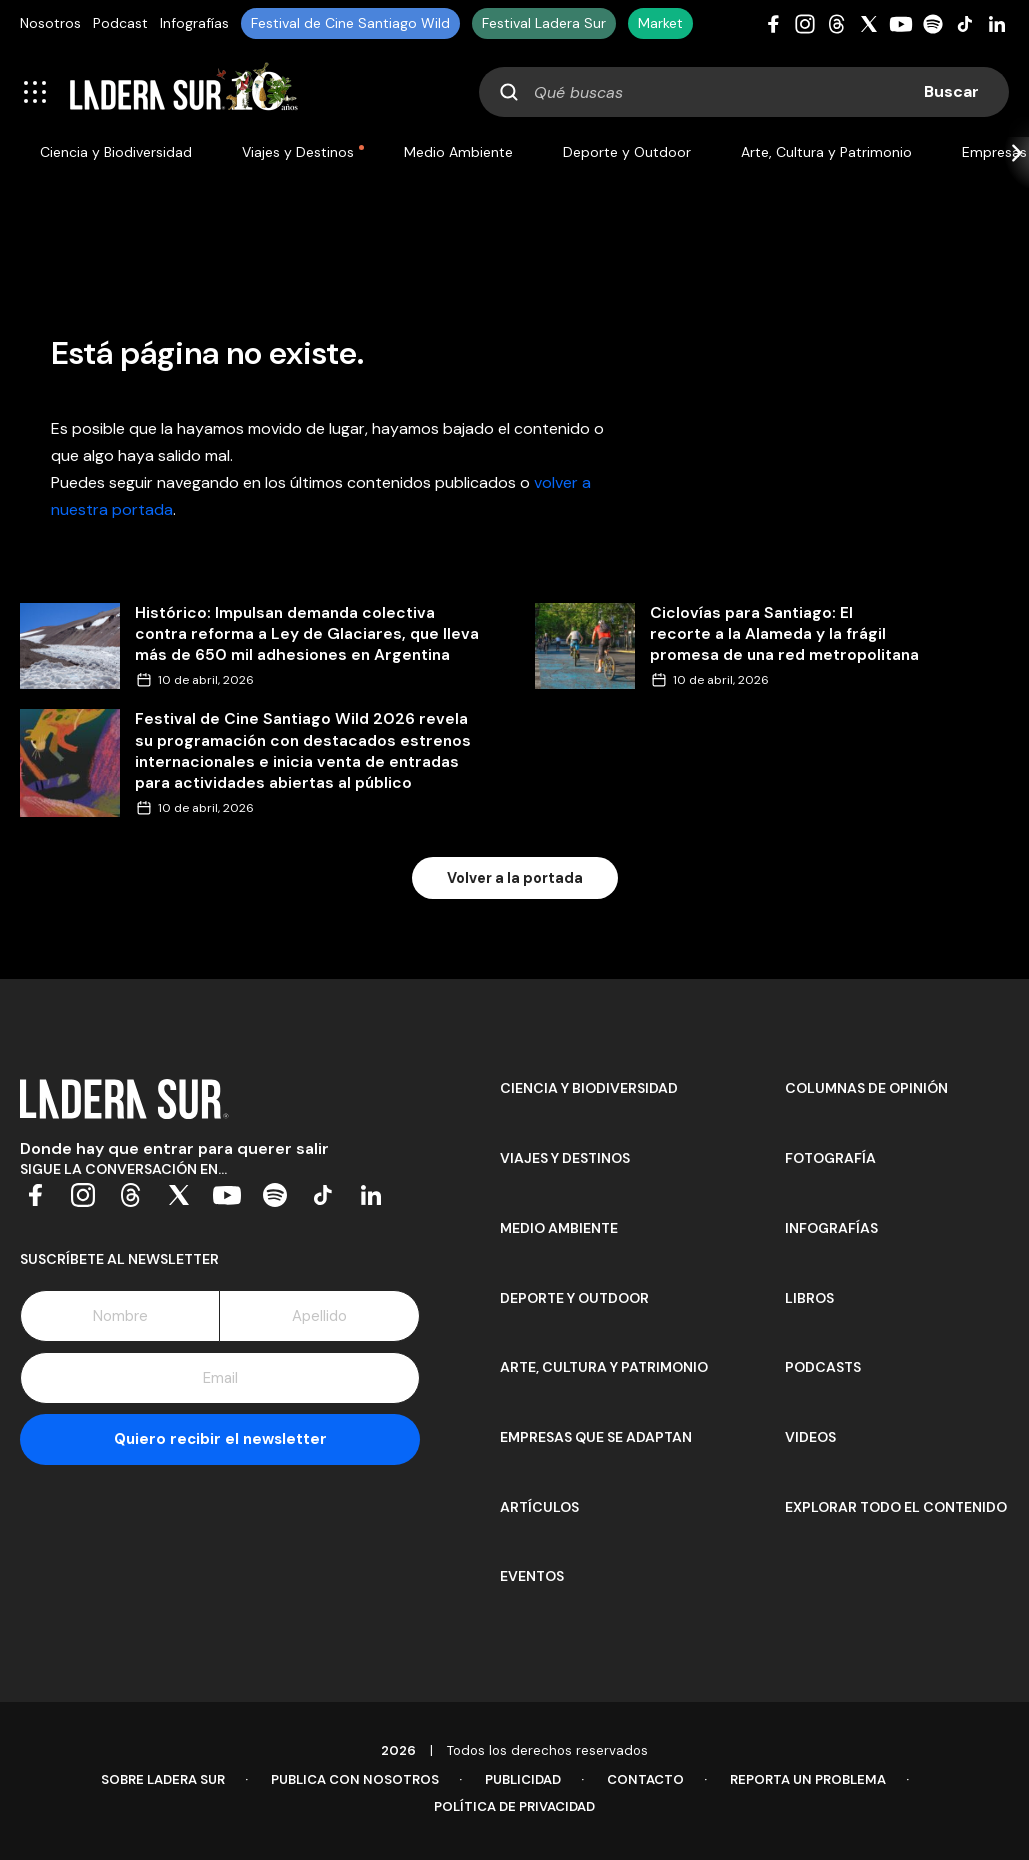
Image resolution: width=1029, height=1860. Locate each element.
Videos (810, 1437)
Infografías (194, 23)
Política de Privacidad (514, 1806)
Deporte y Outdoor (627, 152)
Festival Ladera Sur (544, 23)
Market (660, 23)
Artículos (539, 1507)
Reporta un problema (808, 1779)
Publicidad (523, 1779)
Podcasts (823, 1367)
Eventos (532, 1576)
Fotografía (830, 1158)
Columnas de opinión (866, 1088)
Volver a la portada (515, 878)
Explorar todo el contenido (896, 1507)
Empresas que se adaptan (596, 1437)
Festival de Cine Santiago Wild (350, 23)
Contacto (645, 1779)
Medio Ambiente (458, 152)
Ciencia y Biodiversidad (116, 152)
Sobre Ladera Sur (163, 1779)
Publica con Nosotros (355, 1779)
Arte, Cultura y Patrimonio (826, 152)
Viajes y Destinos (298, 152)
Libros (809, 1298)
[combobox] (744, 92)
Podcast (120, 23)
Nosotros (50, 23)
